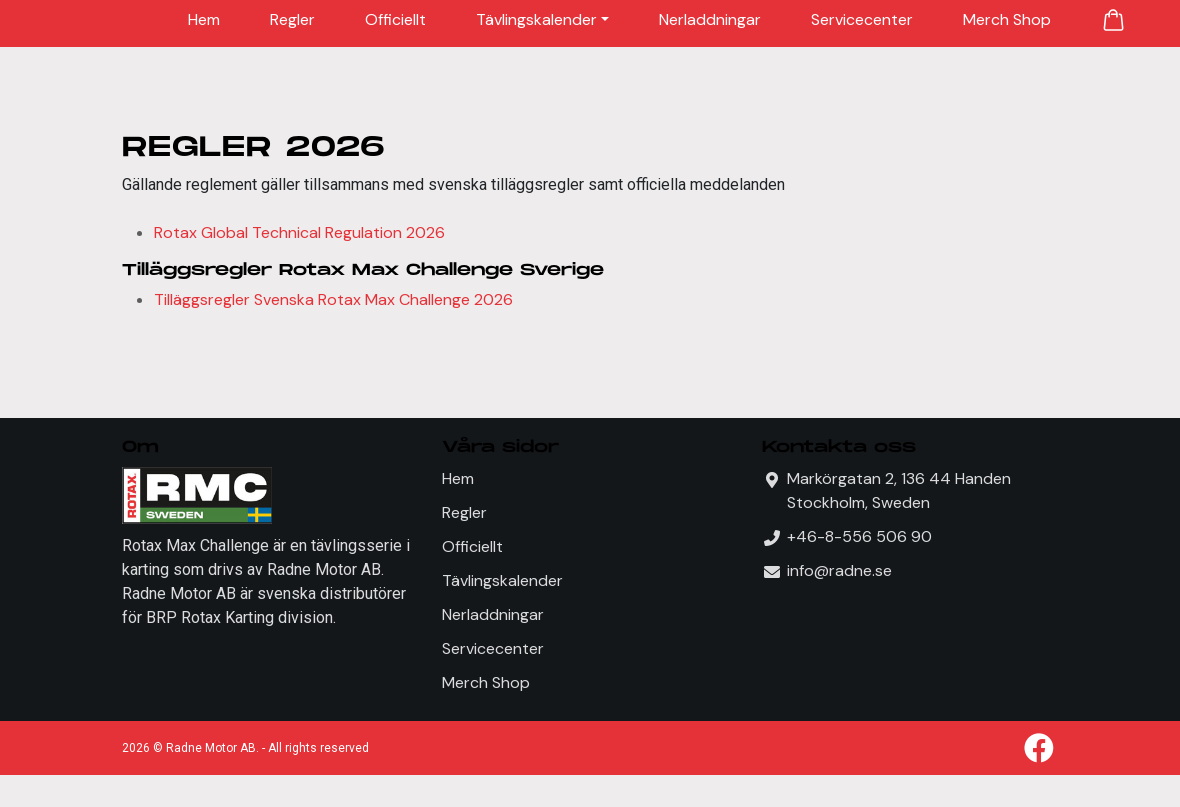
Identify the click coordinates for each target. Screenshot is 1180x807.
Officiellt (395, 19)
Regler (292, 19)
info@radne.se (839, 570)
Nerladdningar (710, 19)
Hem (204, 19)
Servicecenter (862, 19)
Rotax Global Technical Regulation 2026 (299, 232)
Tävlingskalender (536, 19)
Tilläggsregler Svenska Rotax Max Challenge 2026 (333, 299)
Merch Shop (1007, 19)
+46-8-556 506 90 (859, 536)
